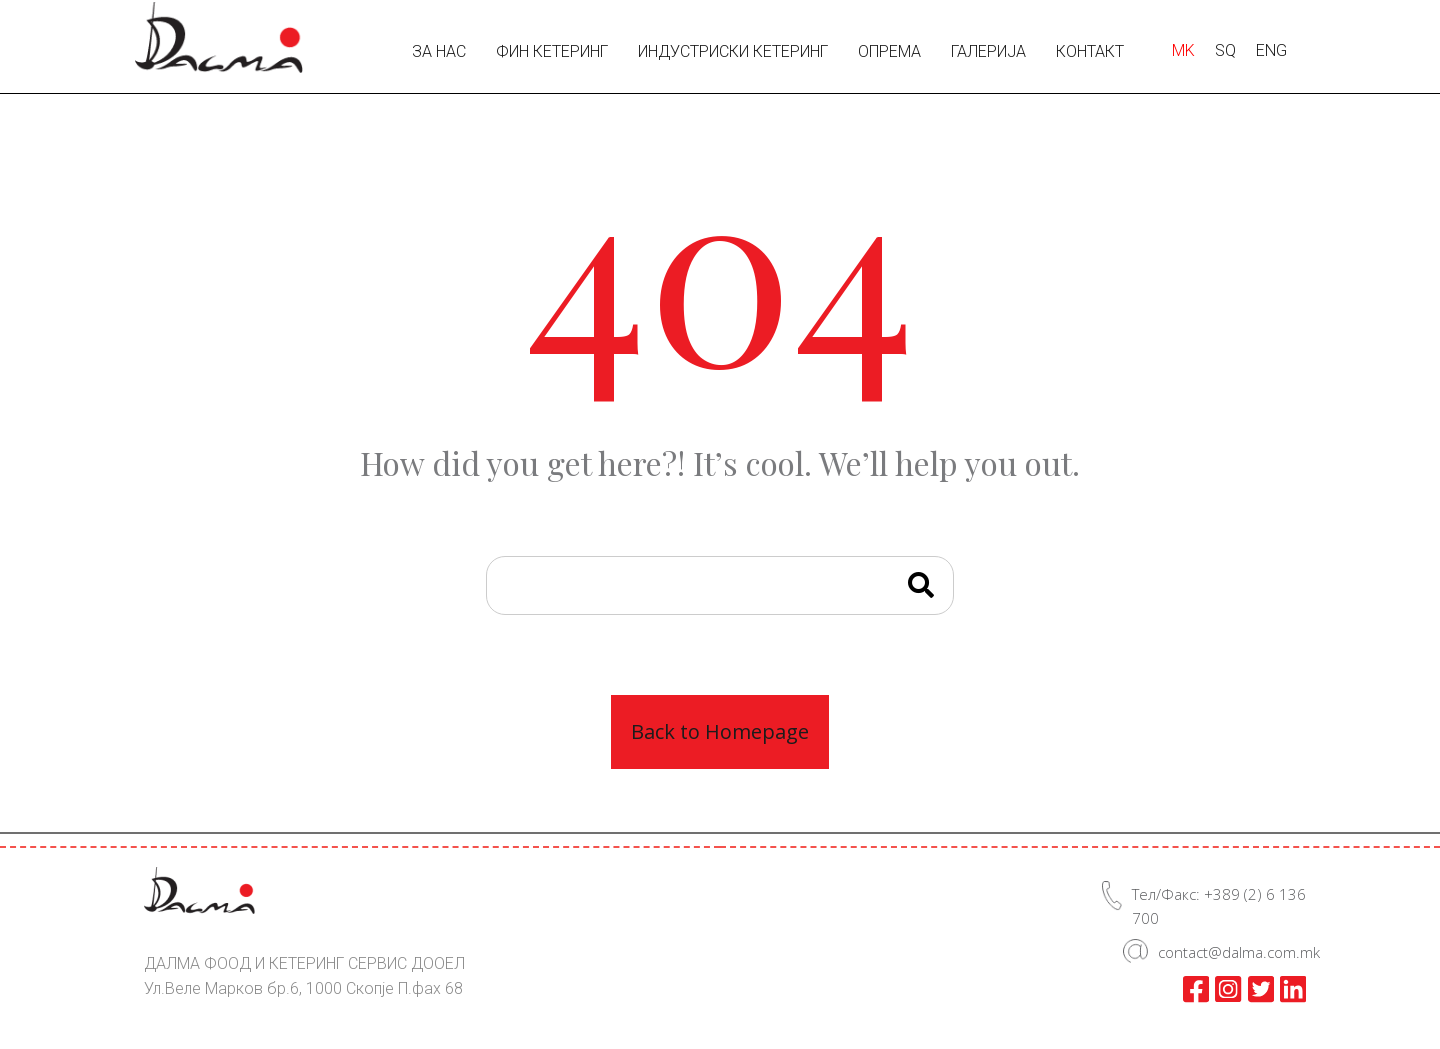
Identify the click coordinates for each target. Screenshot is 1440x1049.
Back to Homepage (720, 731)
